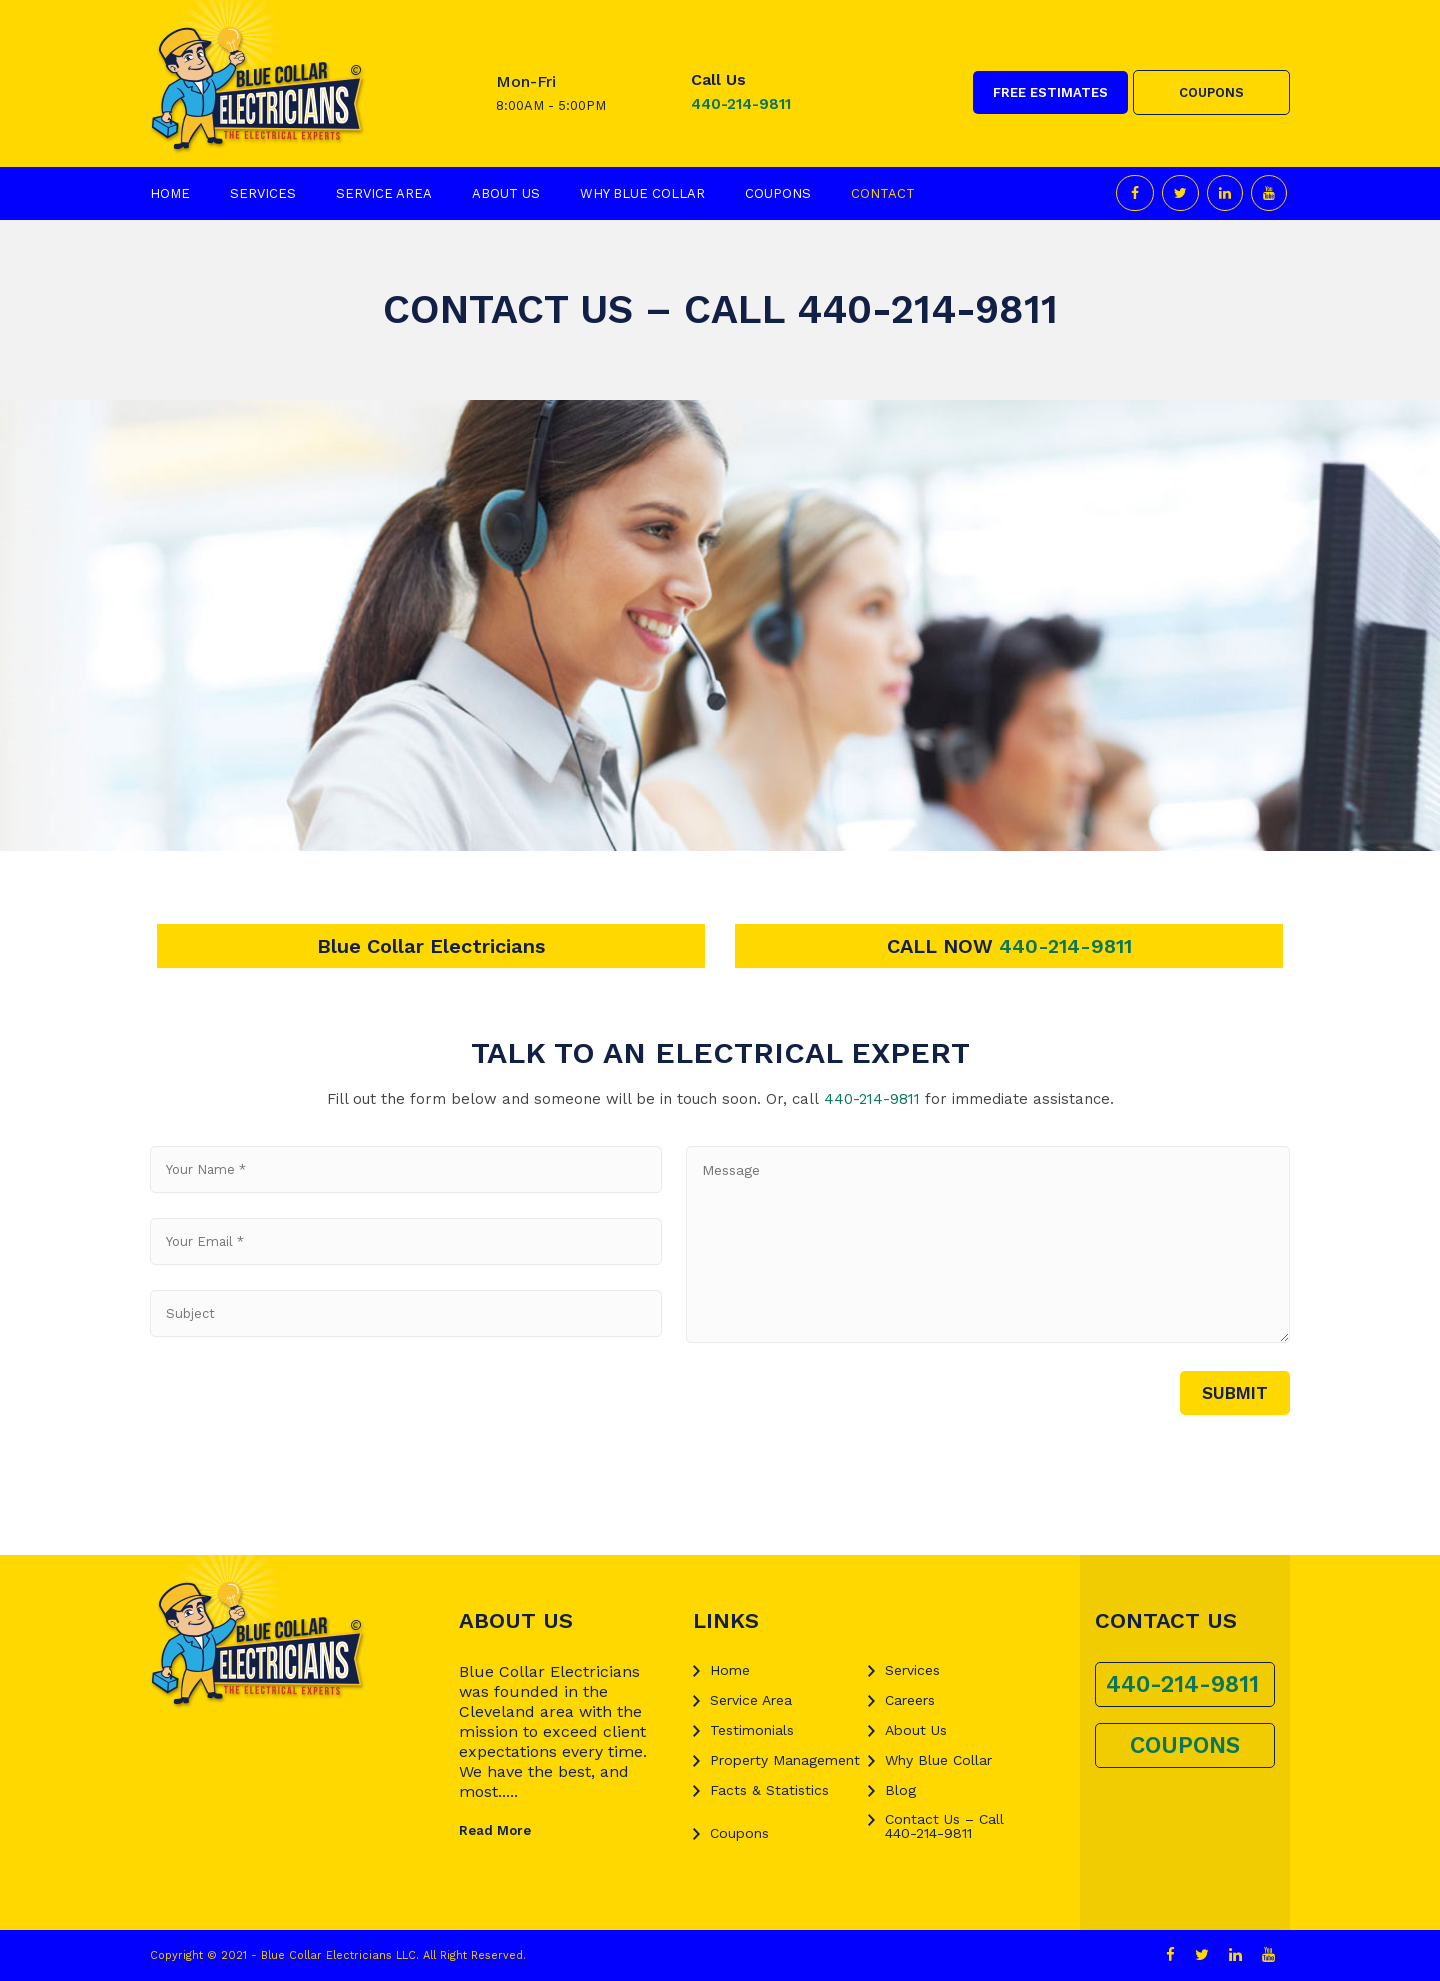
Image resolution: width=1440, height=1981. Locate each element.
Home (170, 193)
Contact (883, 193)
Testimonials (752, 1730)
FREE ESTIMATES (1050, 92)
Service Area (384, 193)
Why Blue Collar (642, 193)
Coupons (778, 193)
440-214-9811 (741, 104)
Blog (900, 1790)
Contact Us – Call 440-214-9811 (944, 1826)
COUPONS (1211, 92)
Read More (495, 1830)
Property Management (785, 1760)
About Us (506, 193)
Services (263, 193)
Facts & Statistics (769, 1790)
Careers (910, 1700)
